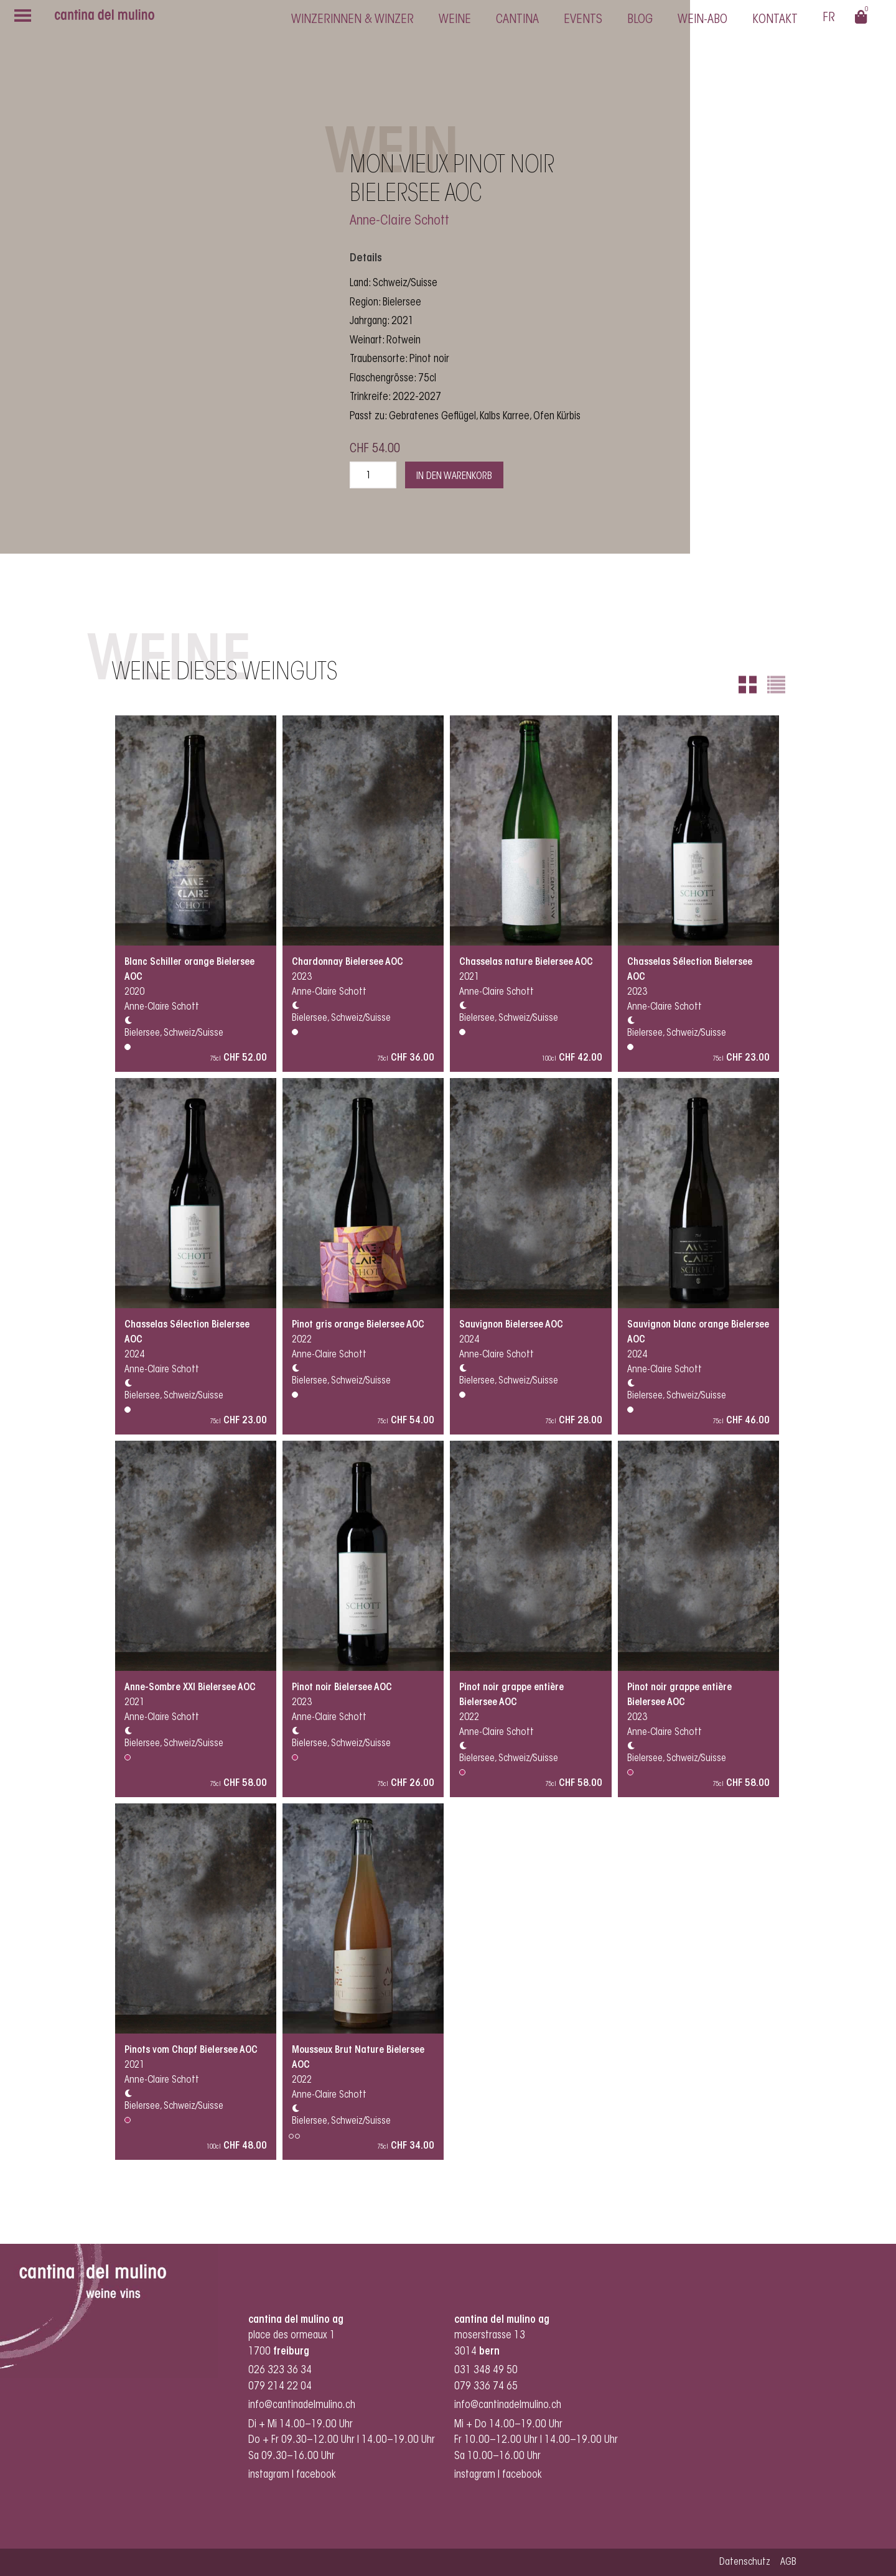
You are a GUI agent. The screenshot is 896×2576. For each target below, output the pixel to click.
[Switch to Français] (828, 19)
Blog (640, 20)
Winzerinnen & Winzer (352, 20)
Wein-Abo (702, 20)
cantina (517, 20)
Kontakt (775, 20)
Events (583, 20)
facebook (317, 2475)
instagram (268, 2475)
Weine (455, 20)
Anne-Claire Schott (399, 221)
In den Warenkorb (454, 476)
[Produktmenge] (373, 475)
